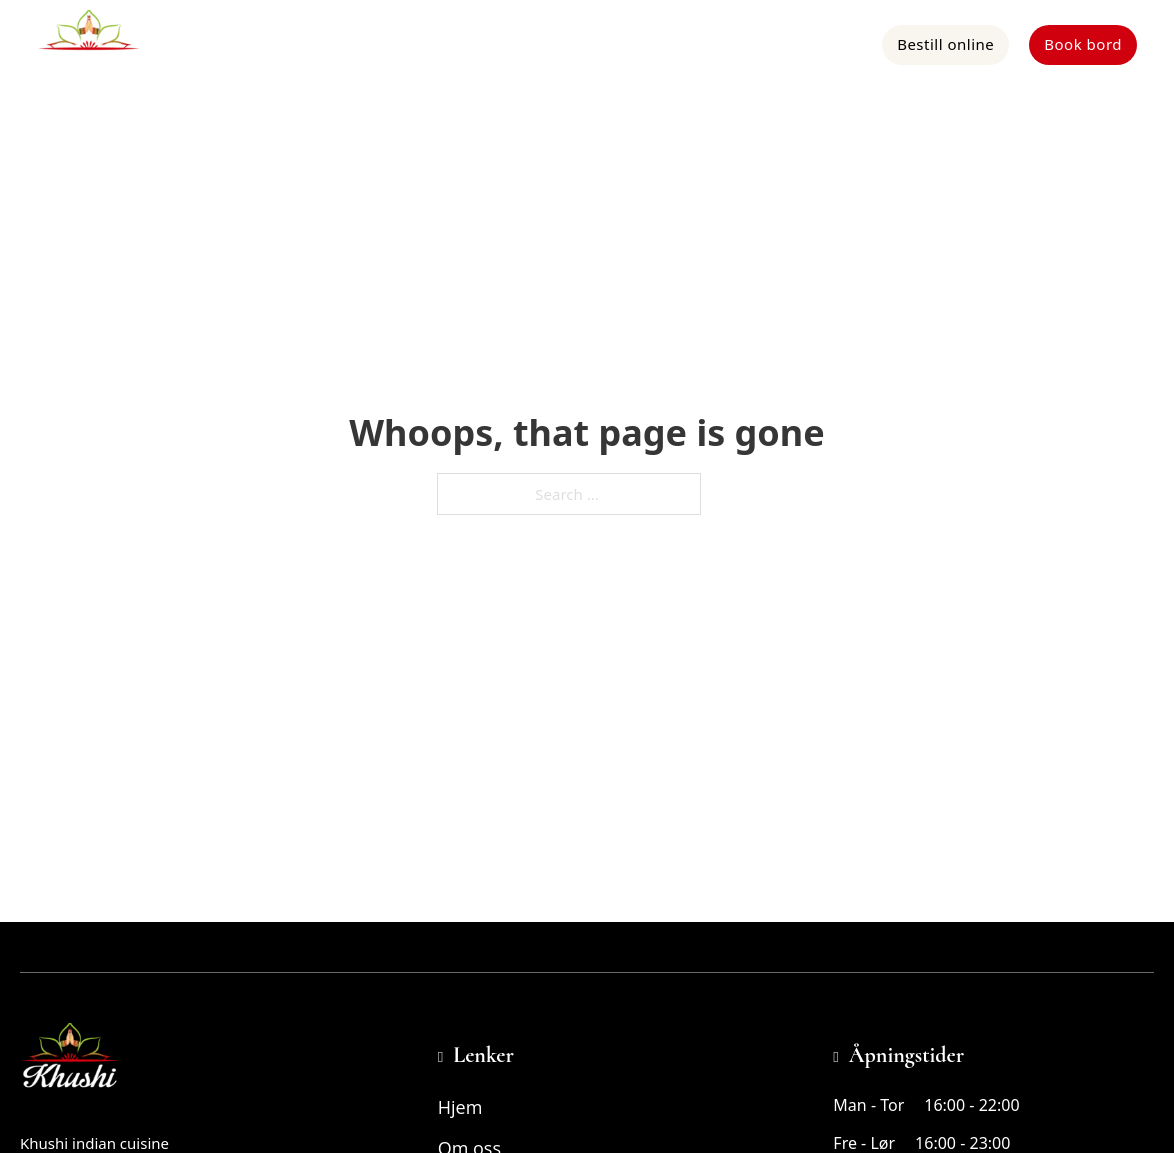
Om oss (665, 44)
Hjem (520, 44)
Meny (589, 44)
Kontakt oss (821, 44)
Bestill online (945, 44)
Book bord (1083, 44)
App (736, 44)
